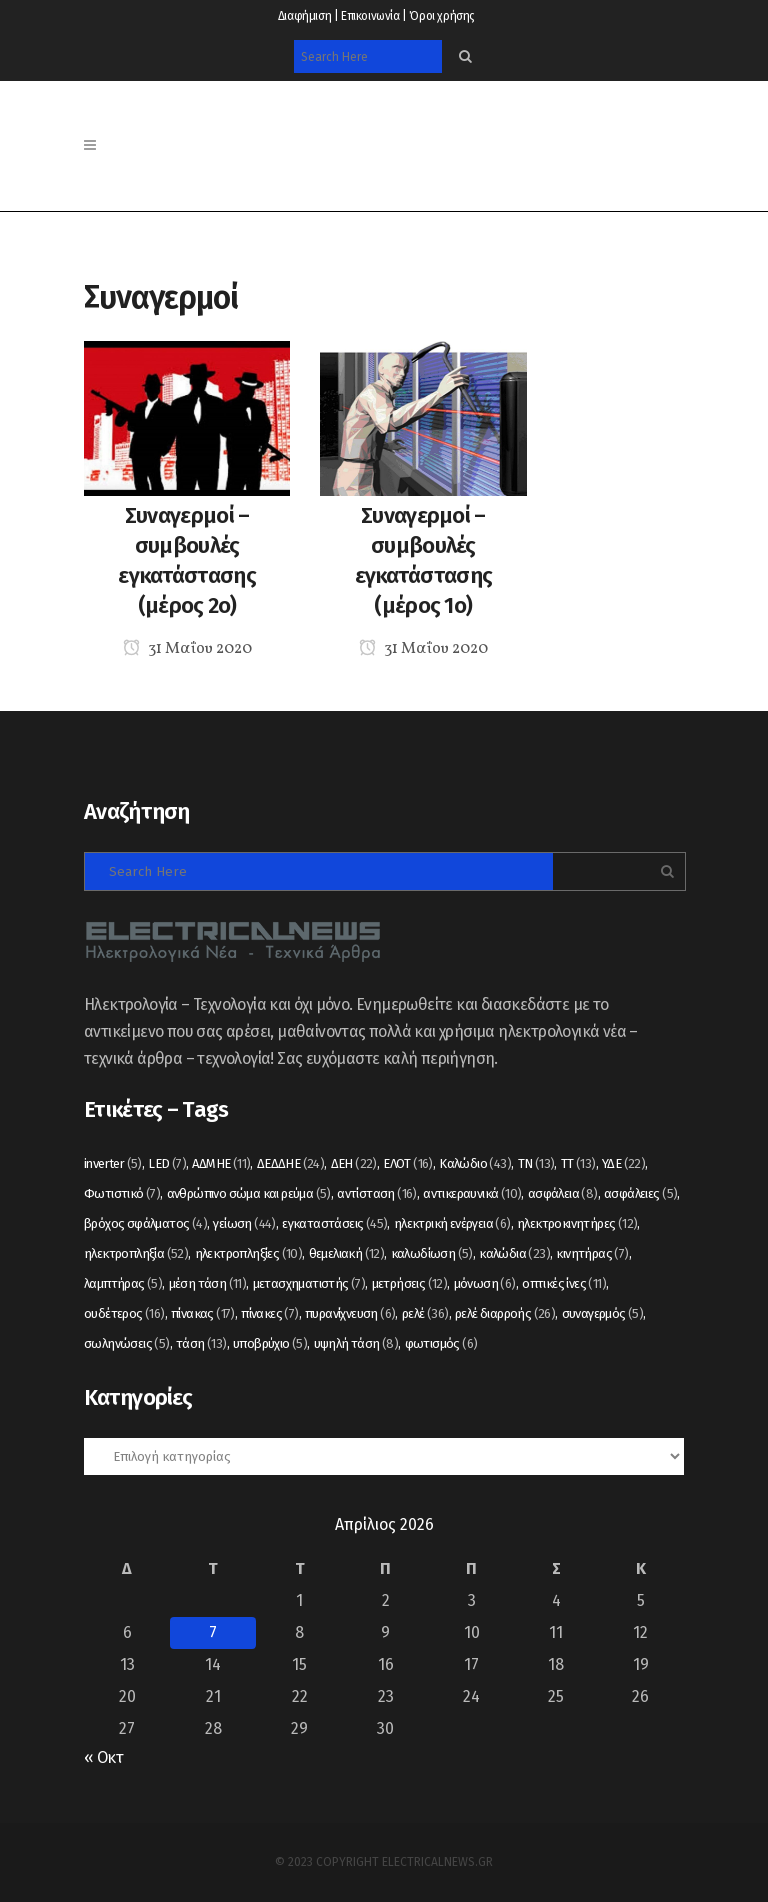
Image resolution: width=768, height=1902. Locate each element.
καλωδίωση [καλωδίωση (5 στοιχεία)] (432, 1253)
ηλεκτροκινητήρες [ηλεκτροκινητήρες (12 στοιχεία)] (577, 1223)
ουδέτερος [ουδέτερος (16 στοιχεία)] (124, 1313)
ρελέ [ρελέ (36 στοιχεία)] (425, 1313)
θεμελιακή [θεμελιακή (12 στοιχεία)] (347, 1253)
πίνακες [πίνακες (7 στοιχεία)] (269, 1313)
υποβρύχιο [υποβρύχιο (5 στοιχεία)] (270, 1343)
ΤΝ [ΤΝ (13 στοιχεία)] (536, 1163)
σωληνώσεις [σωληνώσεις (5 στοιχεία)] (127, 1343)
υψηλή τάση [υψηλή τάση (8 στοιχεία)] (356, 1343)
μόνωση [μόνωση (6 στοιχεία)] (485, 1283)
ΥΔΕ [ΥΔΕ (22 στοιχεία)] (623, 1163)
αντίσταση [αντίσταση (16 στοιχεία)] (377, 1193)
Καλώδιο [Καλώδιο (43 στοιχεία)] (475, 1163)
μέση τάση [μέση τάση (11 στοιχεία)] (208, 1283)
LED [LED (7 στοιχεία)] (167, 1163)
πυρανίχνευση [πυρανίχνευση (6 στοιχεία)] (350, 1313)
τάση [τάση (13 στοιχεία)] (201, 1343)
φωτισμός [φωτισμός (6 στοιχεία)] (441, 1343)
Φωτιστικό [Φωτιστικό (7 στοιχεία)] (122, 1193)
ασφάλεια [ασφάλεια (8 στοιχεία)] (563, 1193)
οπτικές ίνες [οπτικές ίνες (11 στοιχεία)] (564, 1283)
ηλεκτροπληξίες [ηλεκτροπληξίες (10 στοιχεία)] (249, 1253)
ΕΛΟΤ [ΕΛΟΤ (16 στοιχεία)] (408, 1163)
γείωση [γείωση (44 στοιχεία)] (244, 1223)
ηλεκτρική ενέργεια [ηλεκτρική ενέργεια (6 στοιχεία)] (452, 1223)
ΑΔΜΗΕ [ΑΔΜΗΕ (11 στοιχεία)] (221, 1163)
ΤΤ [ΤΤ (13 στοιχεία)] (578, 1163)
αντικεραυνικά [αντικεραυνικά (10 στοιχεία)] (472, 1193)
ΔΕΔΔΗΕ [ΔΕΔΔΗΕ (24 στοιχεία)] (290, 1163)
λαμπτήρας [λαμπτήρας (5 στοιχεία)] (123, 1283)
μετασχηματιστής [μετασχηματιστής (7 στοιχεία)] (309, 1283)
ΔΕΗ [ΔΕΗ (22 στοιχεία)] (354, 1163)
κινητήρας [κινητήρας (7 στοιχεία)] (592, 1253)
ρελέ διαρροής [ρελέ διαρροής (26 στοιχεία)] (505, 1313)
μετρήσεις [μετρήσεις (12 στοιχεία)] (410, 1283)
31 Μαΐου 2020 (187, 649)
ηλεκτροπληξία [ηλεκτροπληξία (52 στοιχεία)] (136, 1253)
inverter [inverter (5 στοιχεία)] (113, 1163)
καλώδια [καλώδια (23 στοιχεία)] (514, 1253)
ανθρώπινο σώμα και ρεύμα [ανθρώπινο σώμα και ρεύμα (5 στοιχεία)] (249, 1193)
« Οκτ (103, 1757)
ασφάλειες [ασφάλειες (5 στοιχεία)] (640, 1193)
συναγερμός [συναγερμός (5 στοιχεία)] (603, 1313)
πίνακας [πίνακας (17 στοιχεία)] (203, 1313)
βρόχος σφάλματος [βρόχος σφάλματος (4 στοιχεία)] (145, 1223)
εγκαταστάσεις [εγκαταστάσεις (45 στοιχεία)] (334, 1223)
